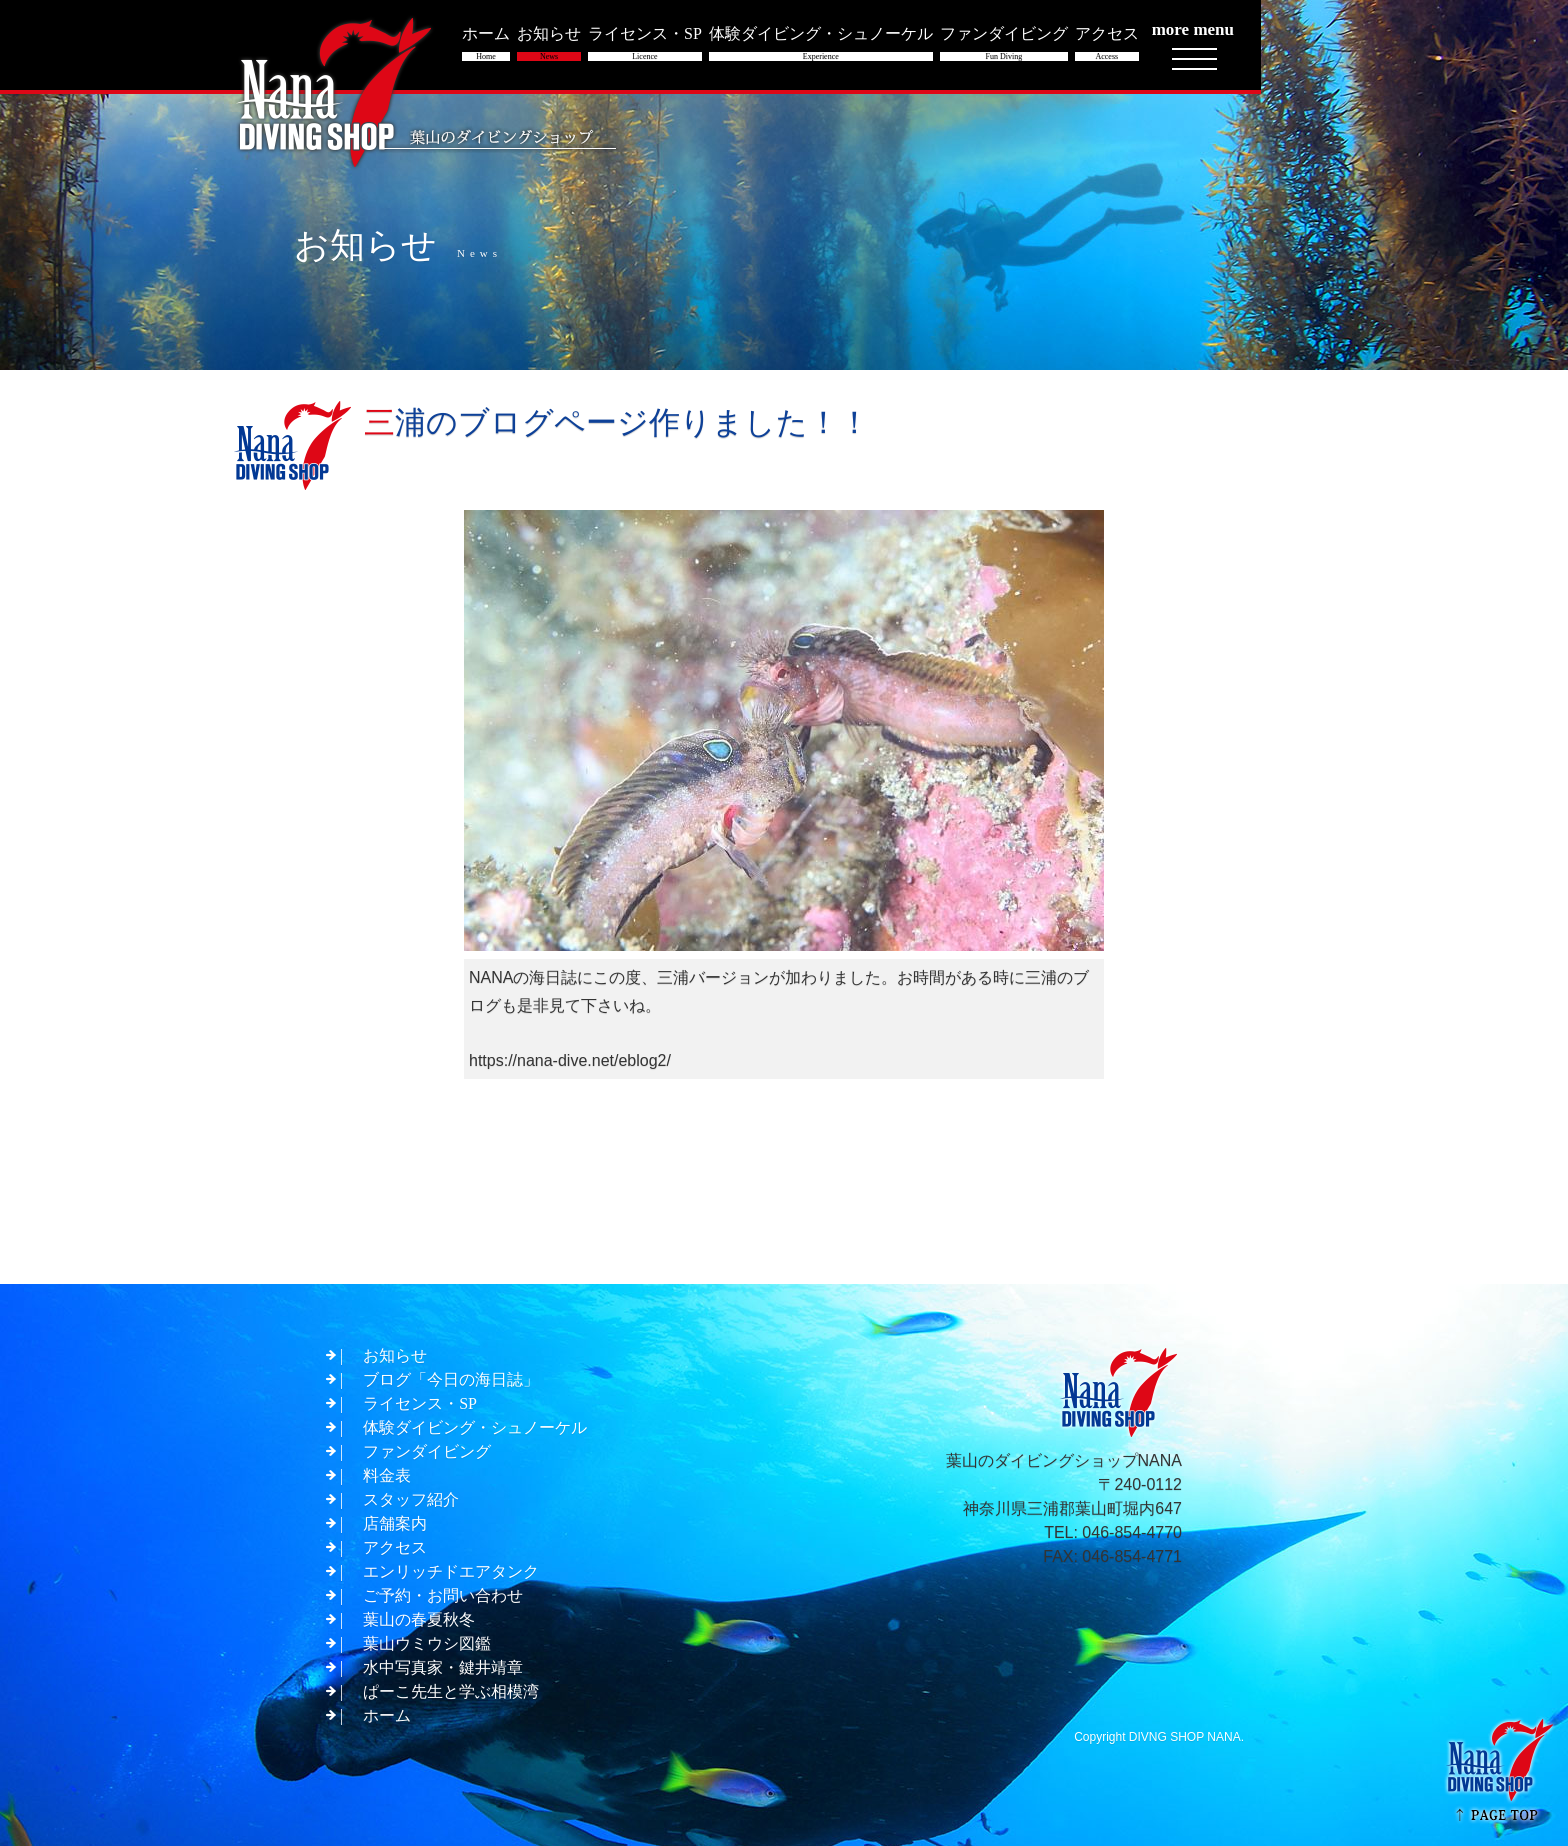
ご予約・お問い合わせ (443, 1595)
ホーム (387, 1715)
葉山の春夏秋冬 (419, 1619)
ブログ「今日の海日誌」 (451, 1379)
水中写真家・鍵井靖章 (443, 1667)
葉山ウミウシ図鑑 (427, 1643)
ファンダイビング (427, 1451)
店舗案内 (395, 1523)
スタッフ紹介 (411, 1499)
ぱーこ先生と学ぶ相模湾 (451, 1691)
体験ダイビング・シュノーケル (475, 1427)
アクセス (395, 1547)
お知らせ (395, 1355)
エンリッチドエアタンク (451, 1571)
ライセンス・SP (420, 1403)
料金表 (387, 1475)
